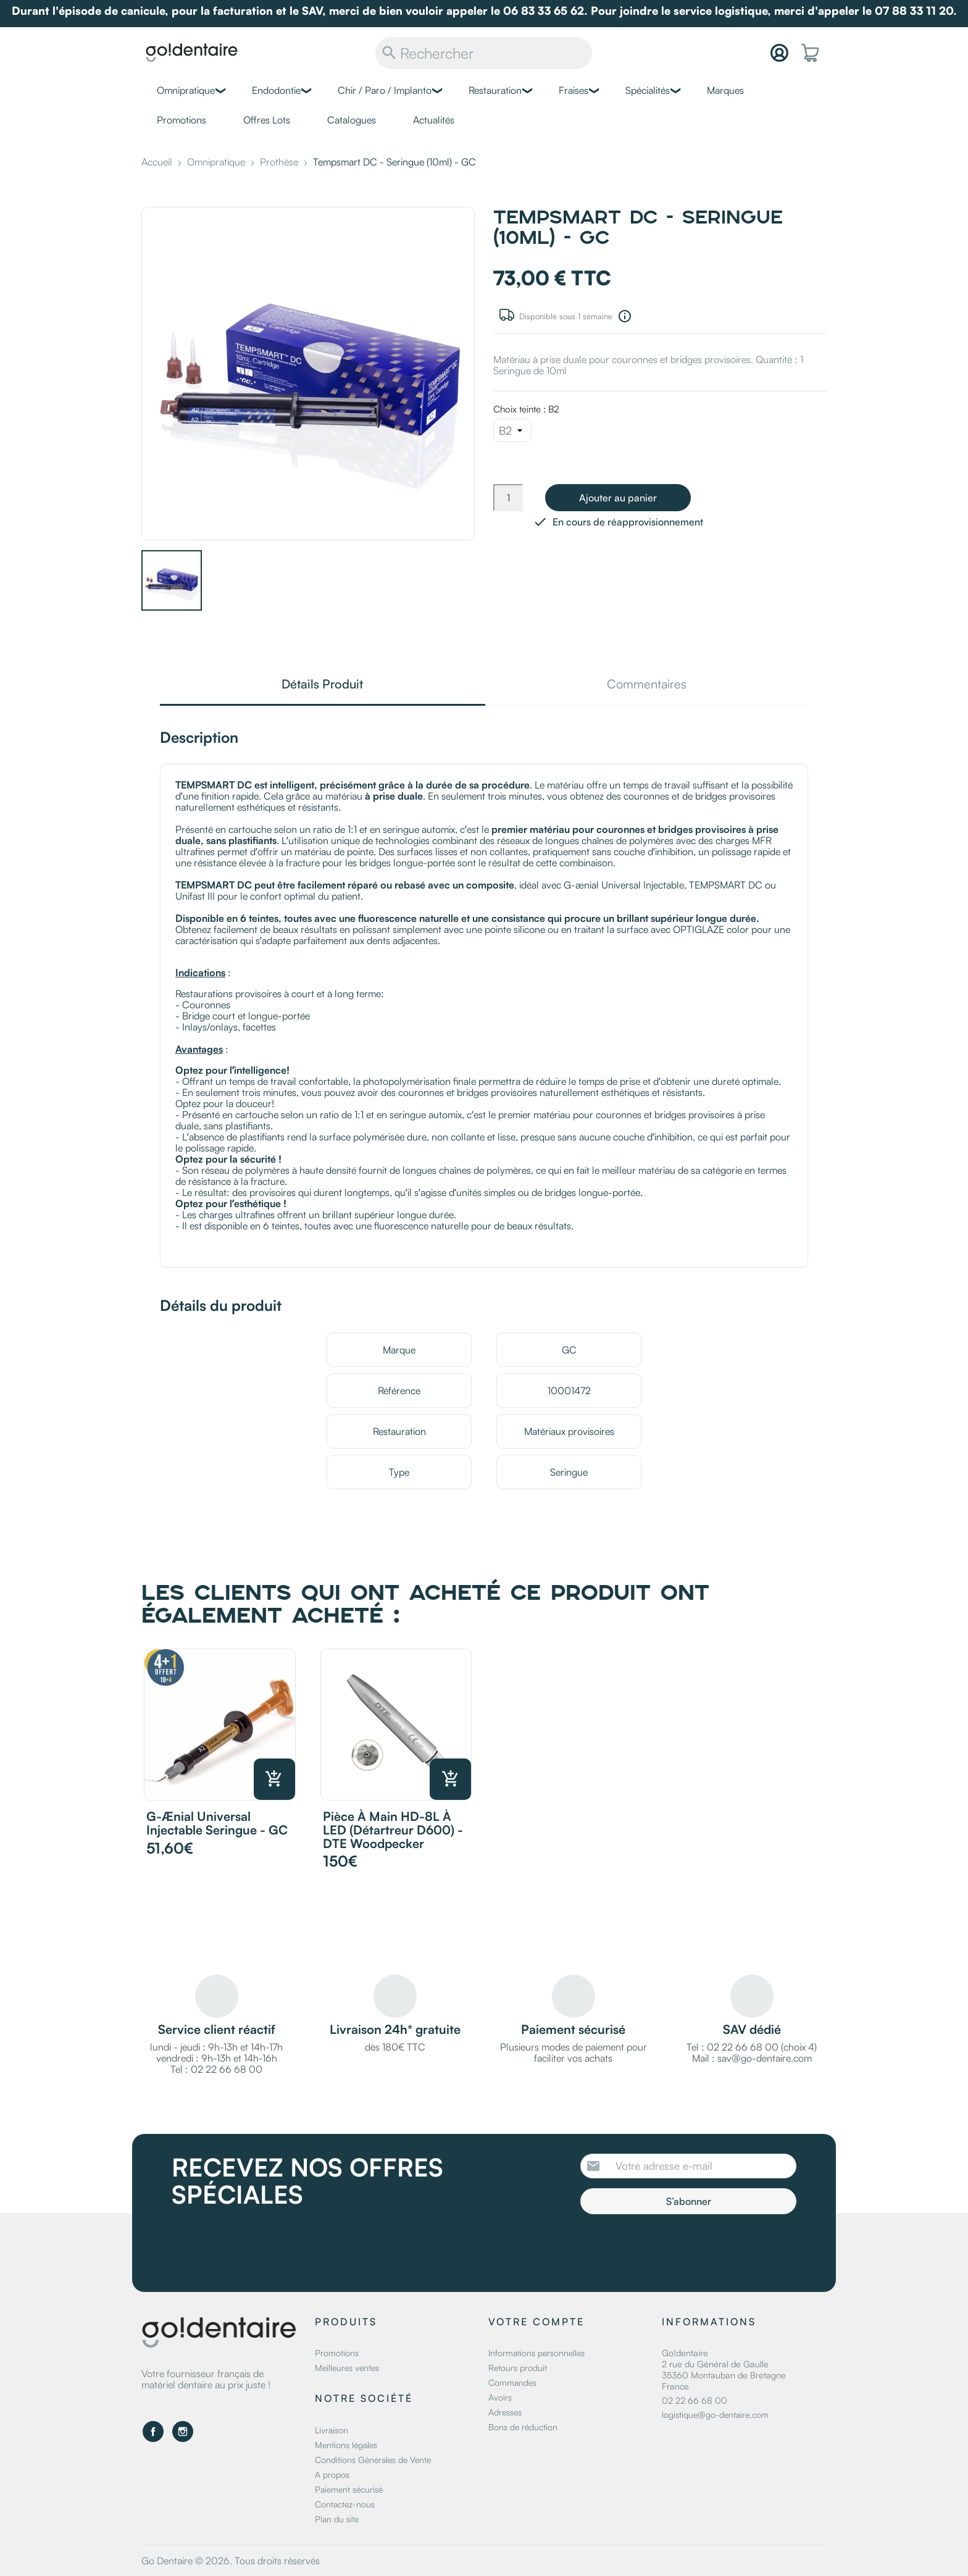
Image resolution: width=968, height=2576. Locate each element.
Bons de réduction (522, 2427)
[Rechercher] (483, 53)
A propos (332, 2474)
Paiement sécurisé (349, 2489)
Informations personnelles (536, 2353)
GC (569, 1350)
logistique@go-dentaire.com (715, 2414)
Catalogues (351, 120)
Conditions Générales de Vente (373, 2459)
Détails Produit (322, 685)
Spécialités (647, 90)
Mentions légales (346, 2445)
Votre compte (536, 2321)
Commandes (512, 2382)
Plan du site (337, 2519)
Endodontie (276, 90)
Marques (725, 90)
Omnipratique (186, 90)
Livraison (331, 2430)
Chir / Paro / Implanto (385, 90)
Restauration (495, 90)
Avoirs (500, 2397)
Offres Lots (266, 120)
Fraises (573, 90)
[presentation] (683, 2248)
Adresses (505, 2412)
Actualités (433, 120)
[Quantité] (508, 497)
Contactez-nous (345, 2504)
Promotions (181, 120)
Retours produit (517, 2367)
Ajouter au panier (618, 497)
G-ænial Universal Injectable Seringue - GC (217, 1823)
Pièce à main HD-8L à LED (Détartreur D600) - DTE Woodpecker (393, 1830)
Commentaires (646, 685)
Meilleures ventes (347, 2367)
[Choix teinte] (512, 430)
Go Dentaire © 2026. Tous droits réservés (230, 2560)
